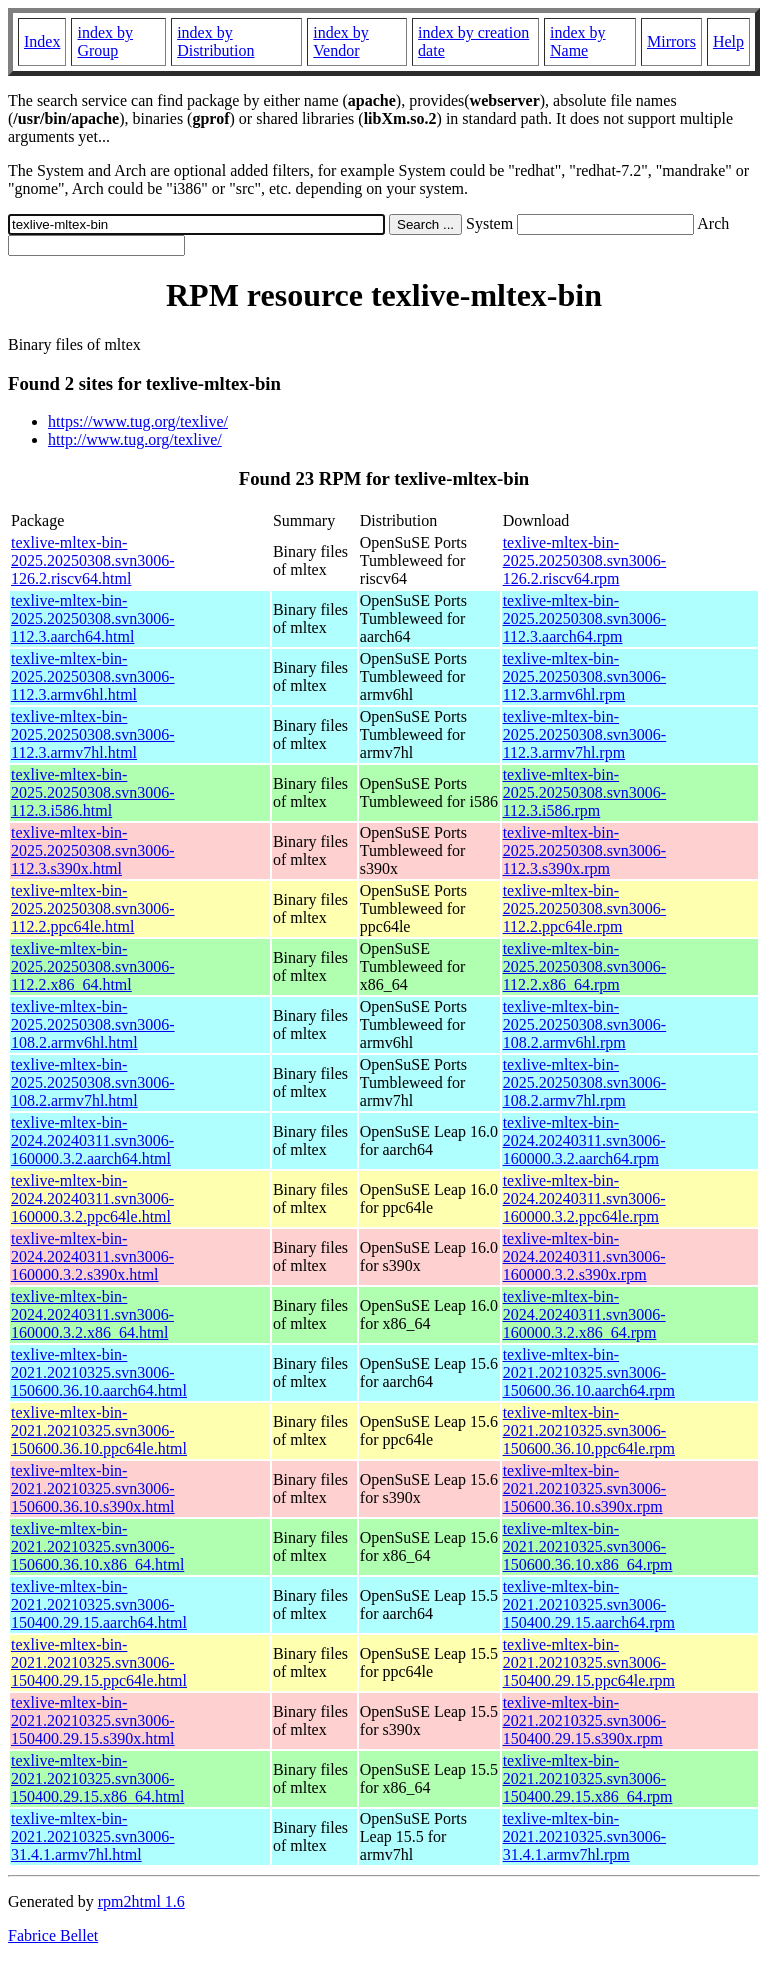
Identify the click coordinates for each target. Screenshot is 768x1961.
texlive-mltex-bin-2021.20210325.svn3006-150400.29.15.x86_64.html (97, 1778)
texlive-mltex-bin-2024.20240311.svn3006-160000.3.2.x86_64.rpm (584, 1314)
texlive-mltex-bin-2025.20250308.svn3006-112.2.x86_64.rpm (585, 966)
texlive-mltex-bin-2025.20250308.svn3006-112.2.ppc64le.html (93, 908)
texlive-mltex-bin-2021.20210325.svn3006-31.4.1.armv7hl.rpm (585, 1836)
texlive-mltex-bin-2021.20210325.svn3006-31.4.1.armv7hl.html (93, 1836)
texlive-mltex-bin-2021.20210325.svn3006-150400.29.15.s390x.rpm (585, 1720)
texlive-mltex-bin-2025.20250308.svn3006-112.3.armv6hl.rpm (585, 676)
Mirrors (671, 41)
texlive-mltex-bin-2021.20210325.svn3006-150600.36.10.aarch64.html (99, 1372)
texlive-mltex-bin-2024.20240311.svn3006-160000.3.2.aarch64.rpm (584, 1140)
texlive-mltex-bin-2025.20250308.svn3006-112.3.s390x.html (93, 850)
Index (42, 41)
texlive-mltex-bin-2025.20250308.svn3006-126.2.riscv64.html (93, 560)
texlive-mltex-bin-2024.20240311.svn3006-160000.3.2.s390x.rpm (584, 1256)
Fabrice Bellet (53, 1935)
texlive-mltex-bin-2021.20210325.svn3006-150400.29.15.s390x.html (93, 1720)
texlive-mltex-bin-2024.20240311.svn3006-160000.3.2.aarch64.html (92, 1140)
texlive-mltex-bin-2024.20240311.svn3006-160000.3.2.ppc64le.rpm (584, 1198)
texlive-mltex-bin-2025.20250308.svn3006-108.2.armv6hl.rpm (585, 1024)
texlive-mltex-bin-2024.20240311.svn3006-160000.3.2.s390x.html (92, 1256)
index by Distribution (215, 41)
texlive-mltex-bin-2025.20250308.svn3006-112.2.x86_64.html (93, 966)
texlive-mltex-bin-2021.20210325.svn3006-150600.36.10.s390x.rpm (585, 1488)
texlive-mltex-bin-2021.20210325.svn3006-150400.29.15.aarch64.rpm (589, 1604)
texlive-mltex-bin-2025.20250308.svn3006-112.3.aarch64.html (93, 618)
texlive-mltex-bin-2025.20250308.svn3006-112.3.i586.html (93, 792)
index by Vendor (341, 41)
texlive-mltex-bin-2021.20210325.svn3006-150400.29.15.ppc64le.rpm (589, 1662)
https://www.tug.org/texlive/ (138, 421)
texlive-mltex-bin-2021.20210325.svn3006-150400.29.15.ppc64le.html (99, 1662)
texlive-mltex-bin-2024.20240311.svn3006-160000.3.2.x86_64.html (92, 1314)
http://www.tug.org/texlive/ (135, 439)
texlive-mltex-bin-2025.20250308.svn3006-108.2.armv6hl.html (93, 1024)
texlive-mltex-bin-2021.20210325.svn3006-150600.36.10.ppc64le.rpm (589, 1430)
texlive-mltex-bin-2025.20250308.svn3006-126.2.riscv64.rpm (585, 560)
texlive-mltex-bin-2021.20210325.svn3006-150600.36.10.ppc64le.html (99, 1430)
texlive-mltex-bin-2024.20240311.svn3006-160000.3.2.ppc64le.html (92, 1198)
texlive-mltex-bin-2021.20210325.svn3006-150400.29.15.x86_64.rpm (588, 1778)
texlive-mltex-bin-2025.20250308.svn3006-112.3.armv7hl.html (93, 734)
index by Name (578, 41)
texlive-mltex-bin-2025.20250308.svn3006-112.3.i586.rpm (585, 792)
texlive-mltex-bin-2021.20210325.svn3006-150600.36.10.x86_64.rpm (588, 1546)
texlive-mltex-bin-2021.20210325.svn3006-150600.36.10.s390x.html (93, 1488)
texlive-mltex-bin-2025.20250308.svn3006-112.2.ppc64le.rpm (585, 908)
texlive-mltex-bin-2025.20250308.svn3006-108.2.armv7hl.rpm (585, 1082)
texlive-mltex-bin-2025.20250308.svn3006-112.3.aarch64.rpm (585, 618)
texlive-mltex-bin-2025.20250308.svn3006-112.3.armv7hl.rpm (585, 734)
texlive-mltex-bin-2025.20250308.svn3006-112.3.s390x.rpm (585, 850)
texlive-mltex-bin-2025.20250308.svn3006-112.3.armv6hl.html (93, 676)
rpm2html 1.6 (141, 1901)
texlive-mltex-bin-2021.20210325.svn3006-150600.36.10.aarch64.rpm (589, 1372)
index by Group (105, 41)
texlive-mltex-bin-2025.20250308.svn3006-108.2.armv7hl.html (93, 1082)
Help (728, 41)
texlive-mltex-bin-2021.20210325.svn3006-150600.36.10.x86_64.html (97, 1546)
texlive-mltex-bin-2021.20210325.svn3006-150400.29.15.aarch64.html (99, 1604)
